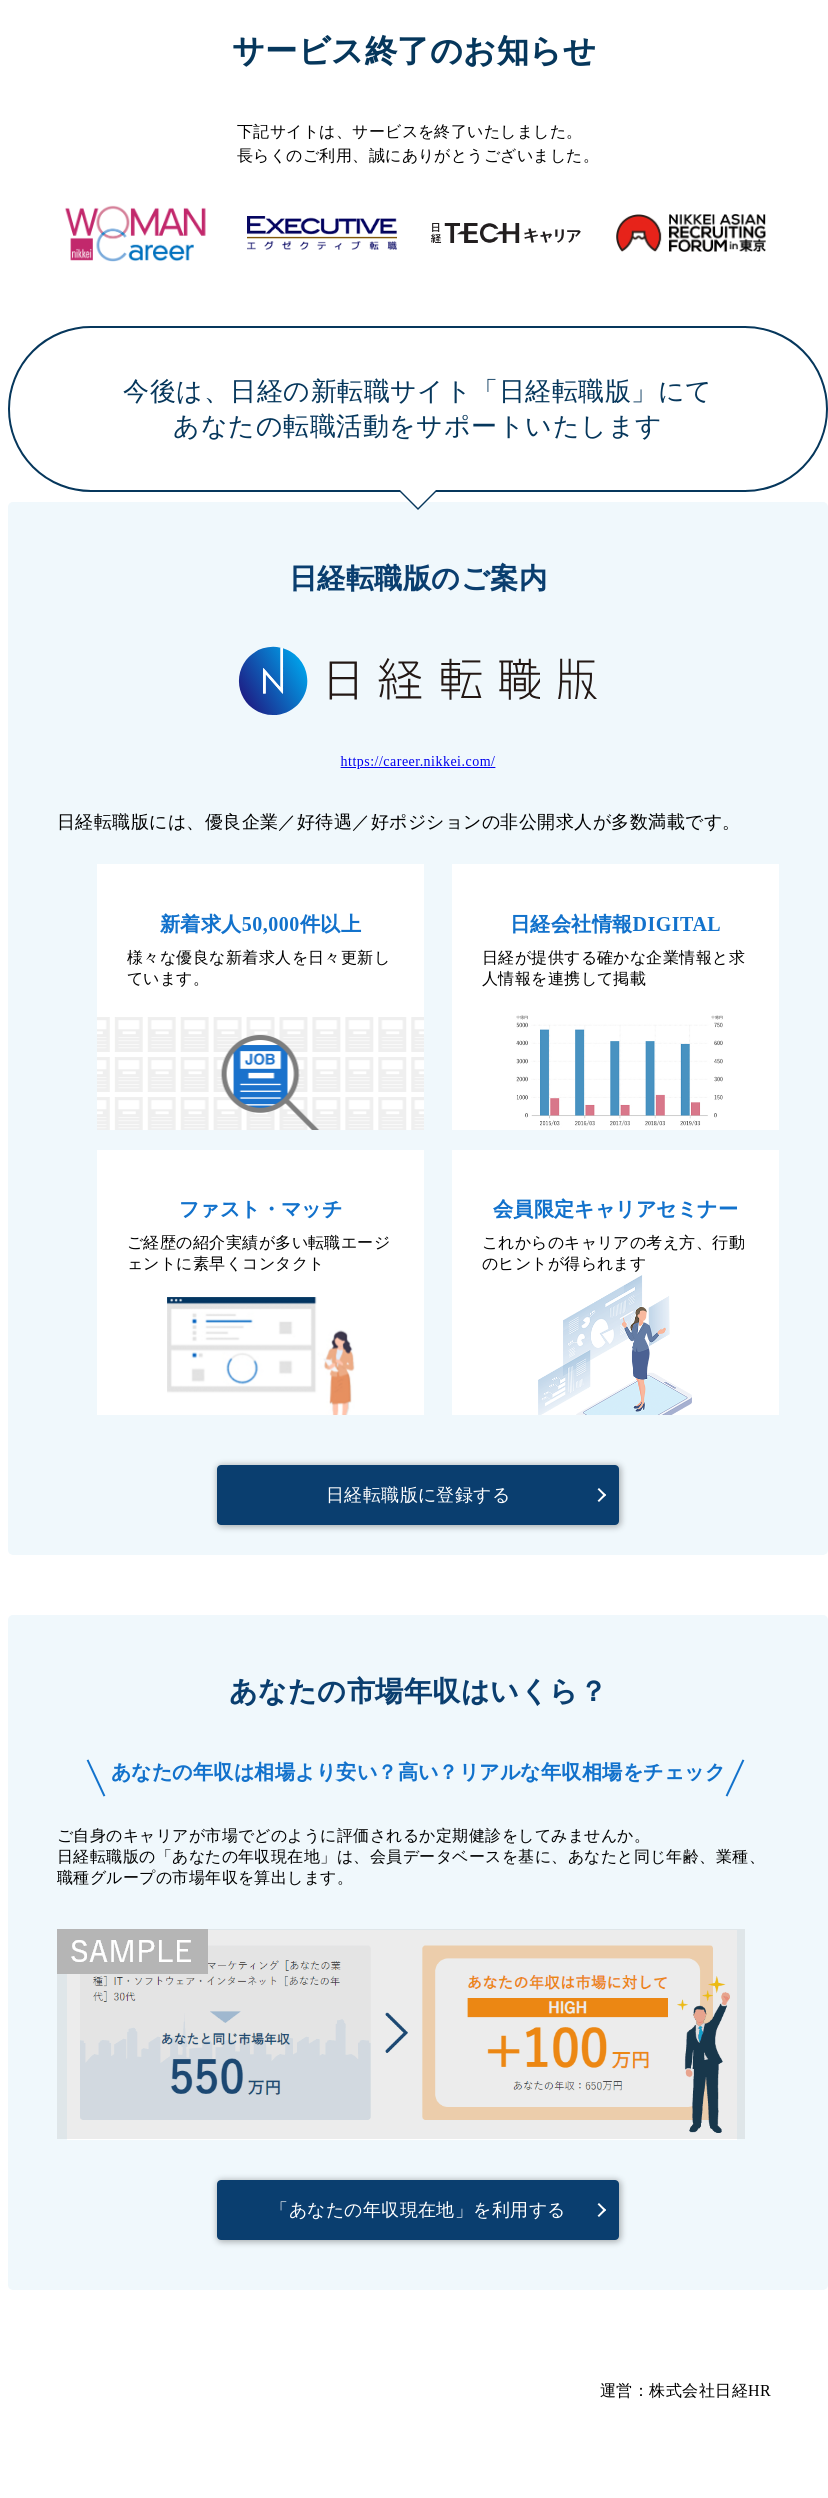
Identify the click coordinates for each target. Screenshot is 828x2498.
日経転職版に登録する (418, 1495)
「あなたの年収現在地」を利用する (418, 2210)
